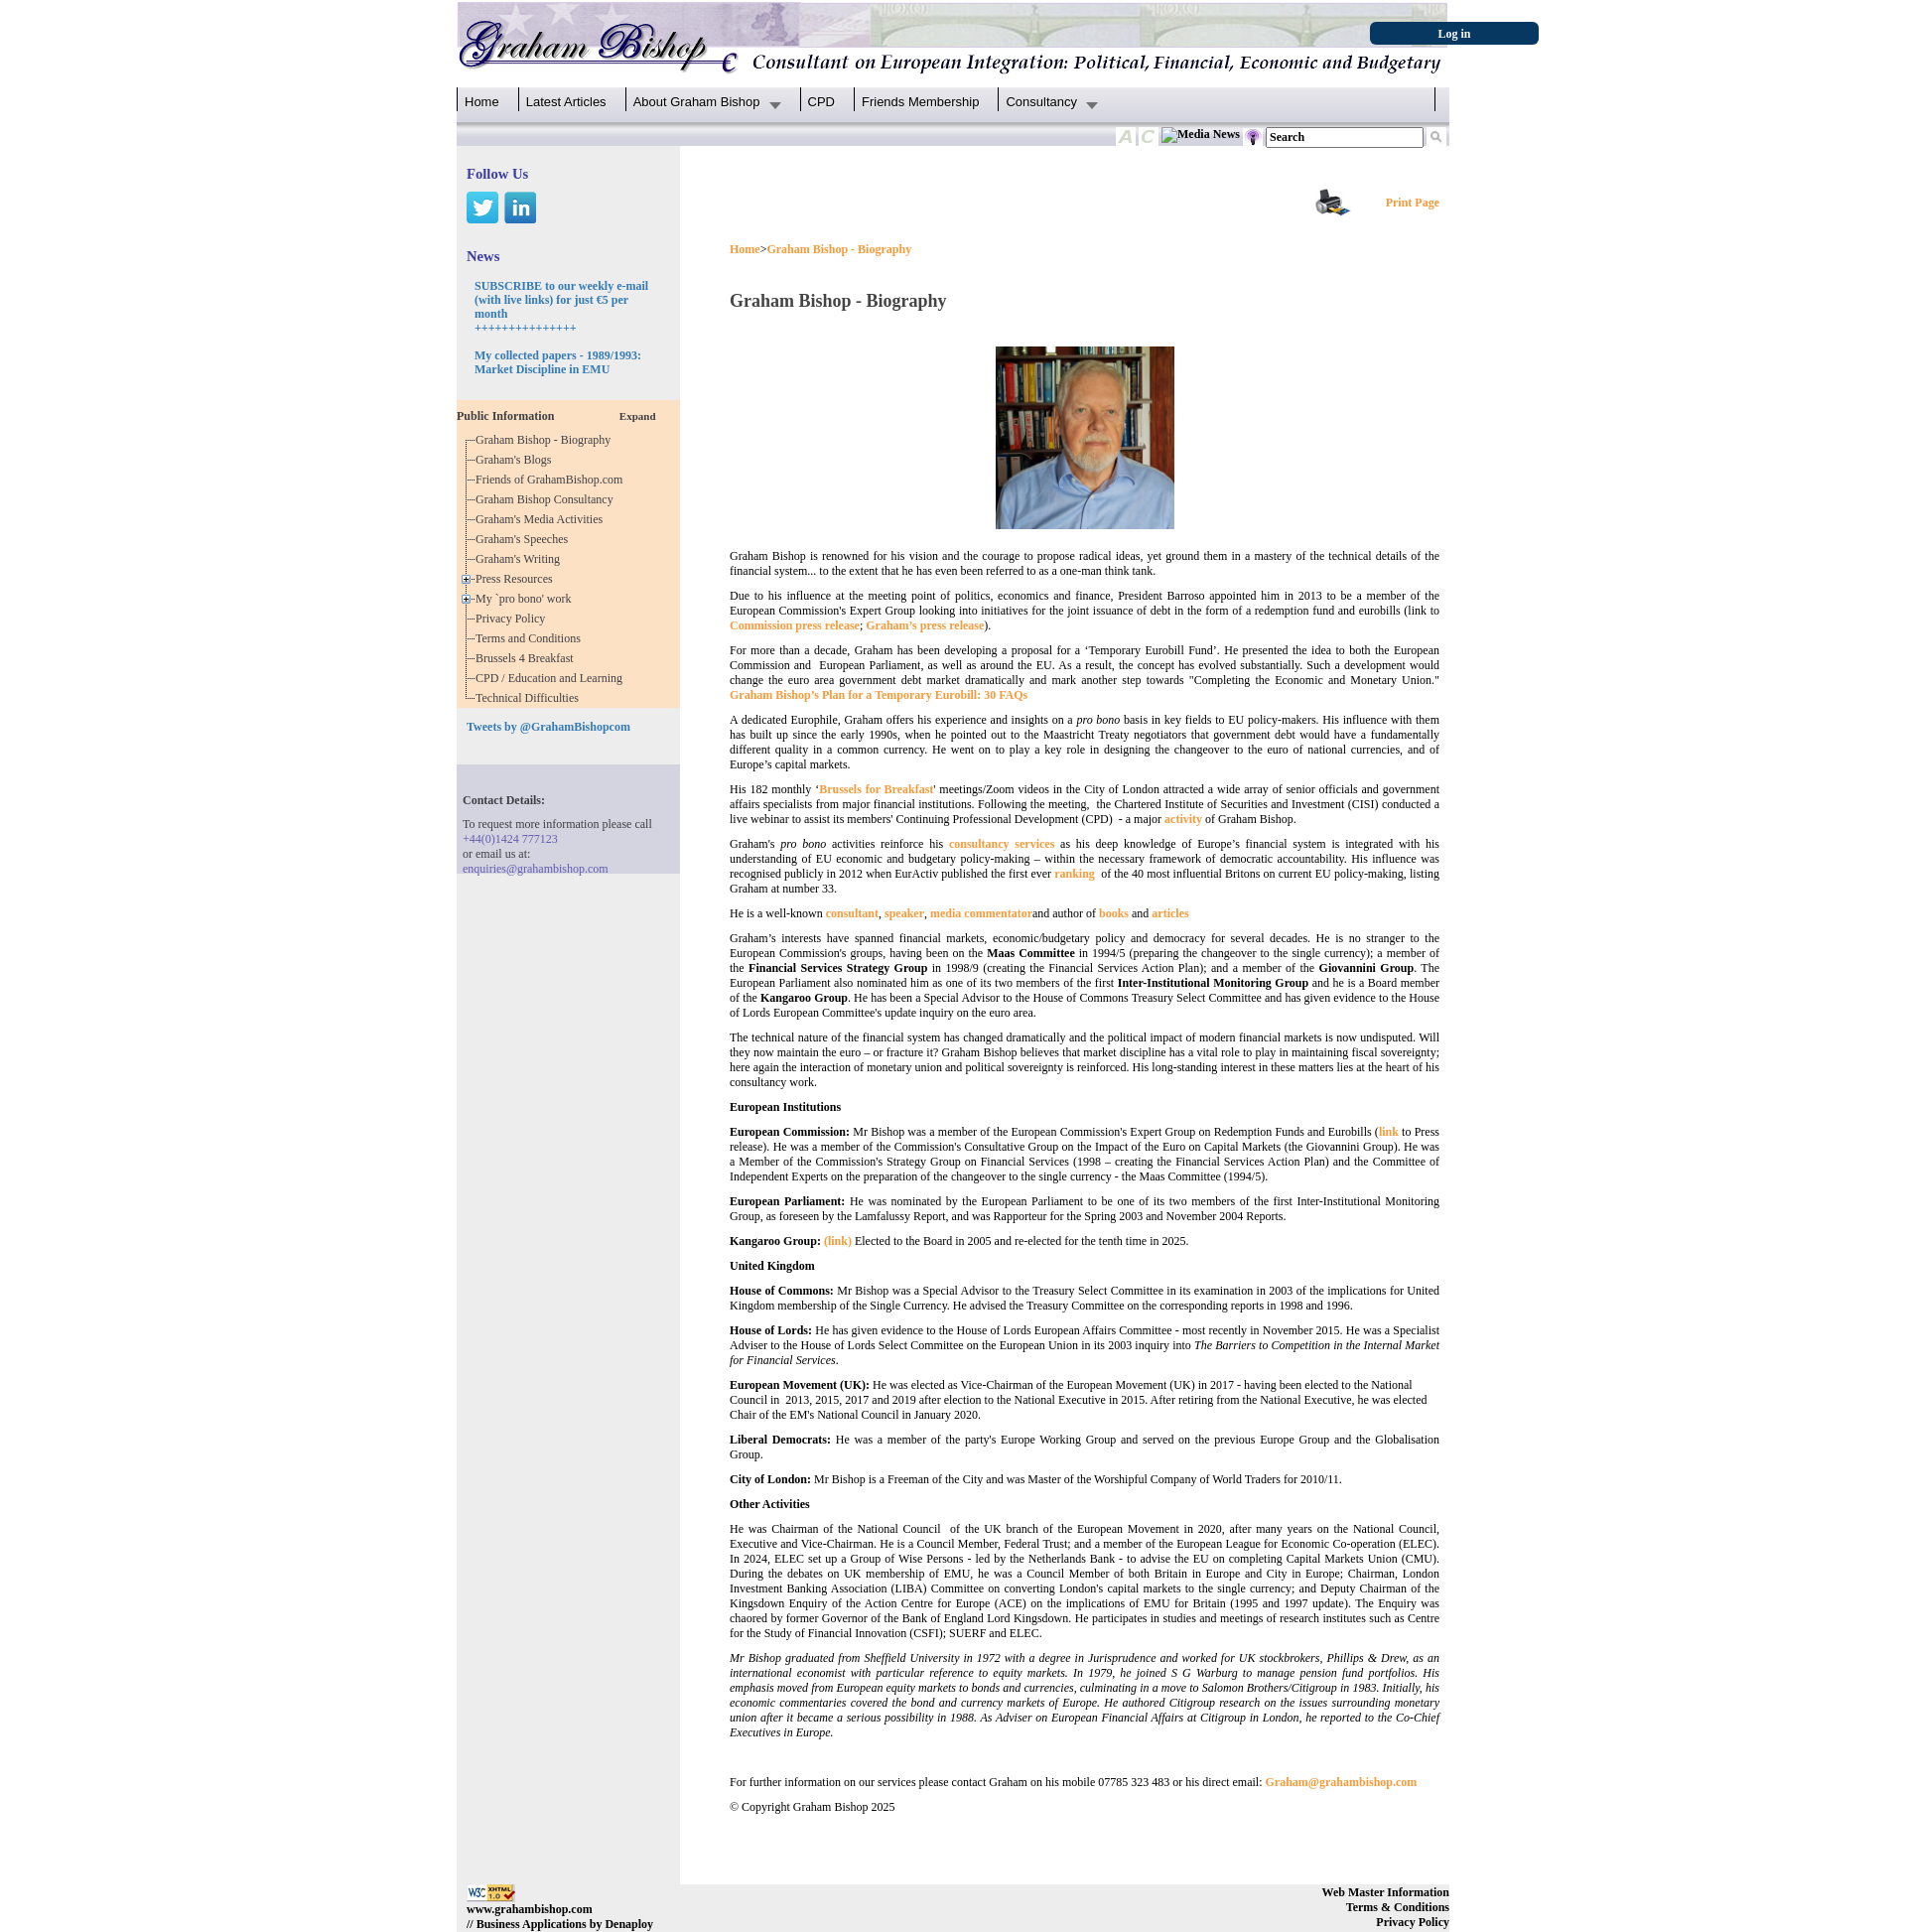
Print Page (1412, 202)
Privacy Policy (513, 618)
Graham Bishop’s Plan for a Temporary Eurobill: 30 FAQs (878, 695)
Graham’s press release (925, 625)
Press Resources (517, 579)
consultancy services (1001, 844)
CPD (821, 101)
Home (482, 101)
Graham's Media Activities (542, 519)
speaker (904, 913)
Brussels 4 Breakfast (528, 658)
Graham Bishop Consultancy (547, 499)
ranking (1074, 874)
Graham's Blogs (517, 460)
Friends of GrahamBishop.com (552, 479)
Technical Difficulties (530, 698)
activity (1183, 819)
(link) (838, 1241)
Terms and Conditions (531, 638)
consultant (852, 913)
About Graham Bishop (696, 101)
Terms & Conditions (1397, 1907)
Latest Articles (566, 101)
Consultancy (1041, 101)
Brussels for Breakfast (876, 789)
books (1114, 913)
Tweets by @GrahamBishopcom (548, 727)
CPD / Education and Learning (553, 678)
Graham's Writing (521, 559)
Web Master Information (1385, 1892)
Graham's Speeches (525, 539)
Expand (637, 416)
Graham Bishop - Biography (546, 440)
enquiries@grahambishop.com (536, 869)
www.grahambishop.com (530, 1909)
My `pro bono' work (527, 599)
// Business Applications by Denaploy (560, 1924)
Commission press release (795, 625)
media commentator (981, 913)
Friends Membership (921, 101)
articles (1170, 913)
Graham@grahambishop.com (1342, 1782)
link (1389, 1132)
